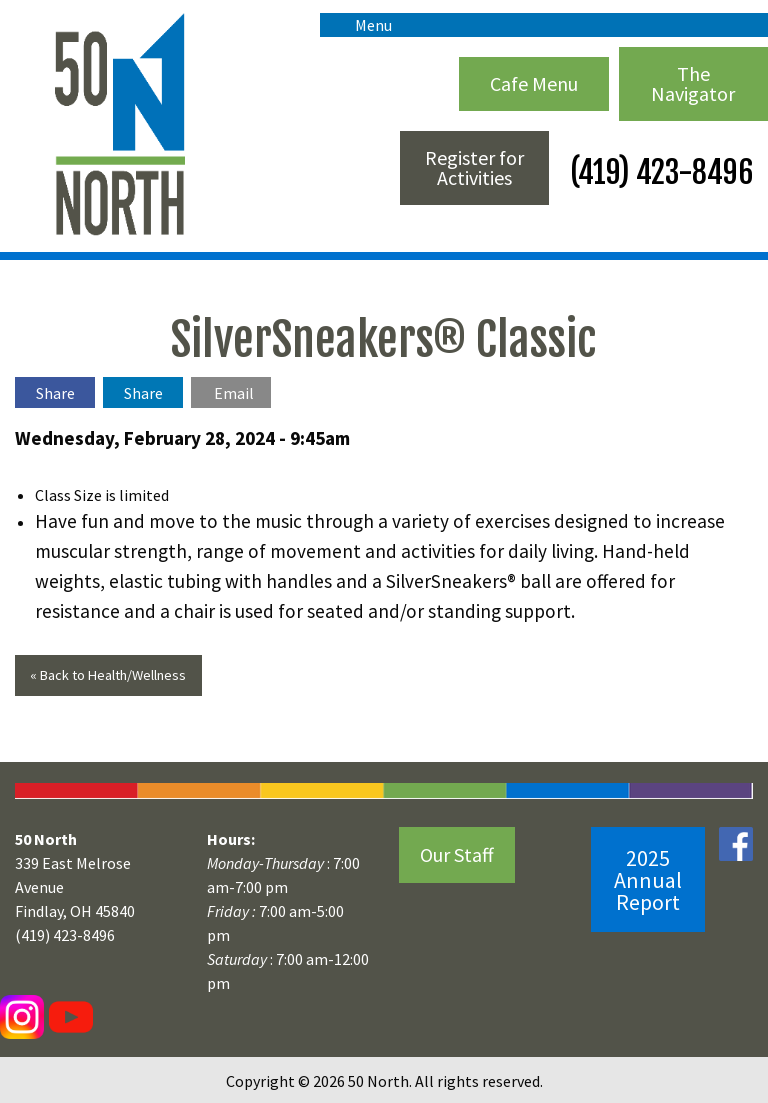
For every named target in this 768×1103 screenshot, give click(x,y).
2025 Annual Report (648, 880)
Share (55, 393)
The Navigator (693, 83)
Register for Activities (474, 167)
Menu (363, 25)
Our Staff (457, 854)
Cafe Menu (534, 83)
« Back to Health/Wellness (108, 675)
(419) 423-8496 (658, 172)
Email (234, 393)
